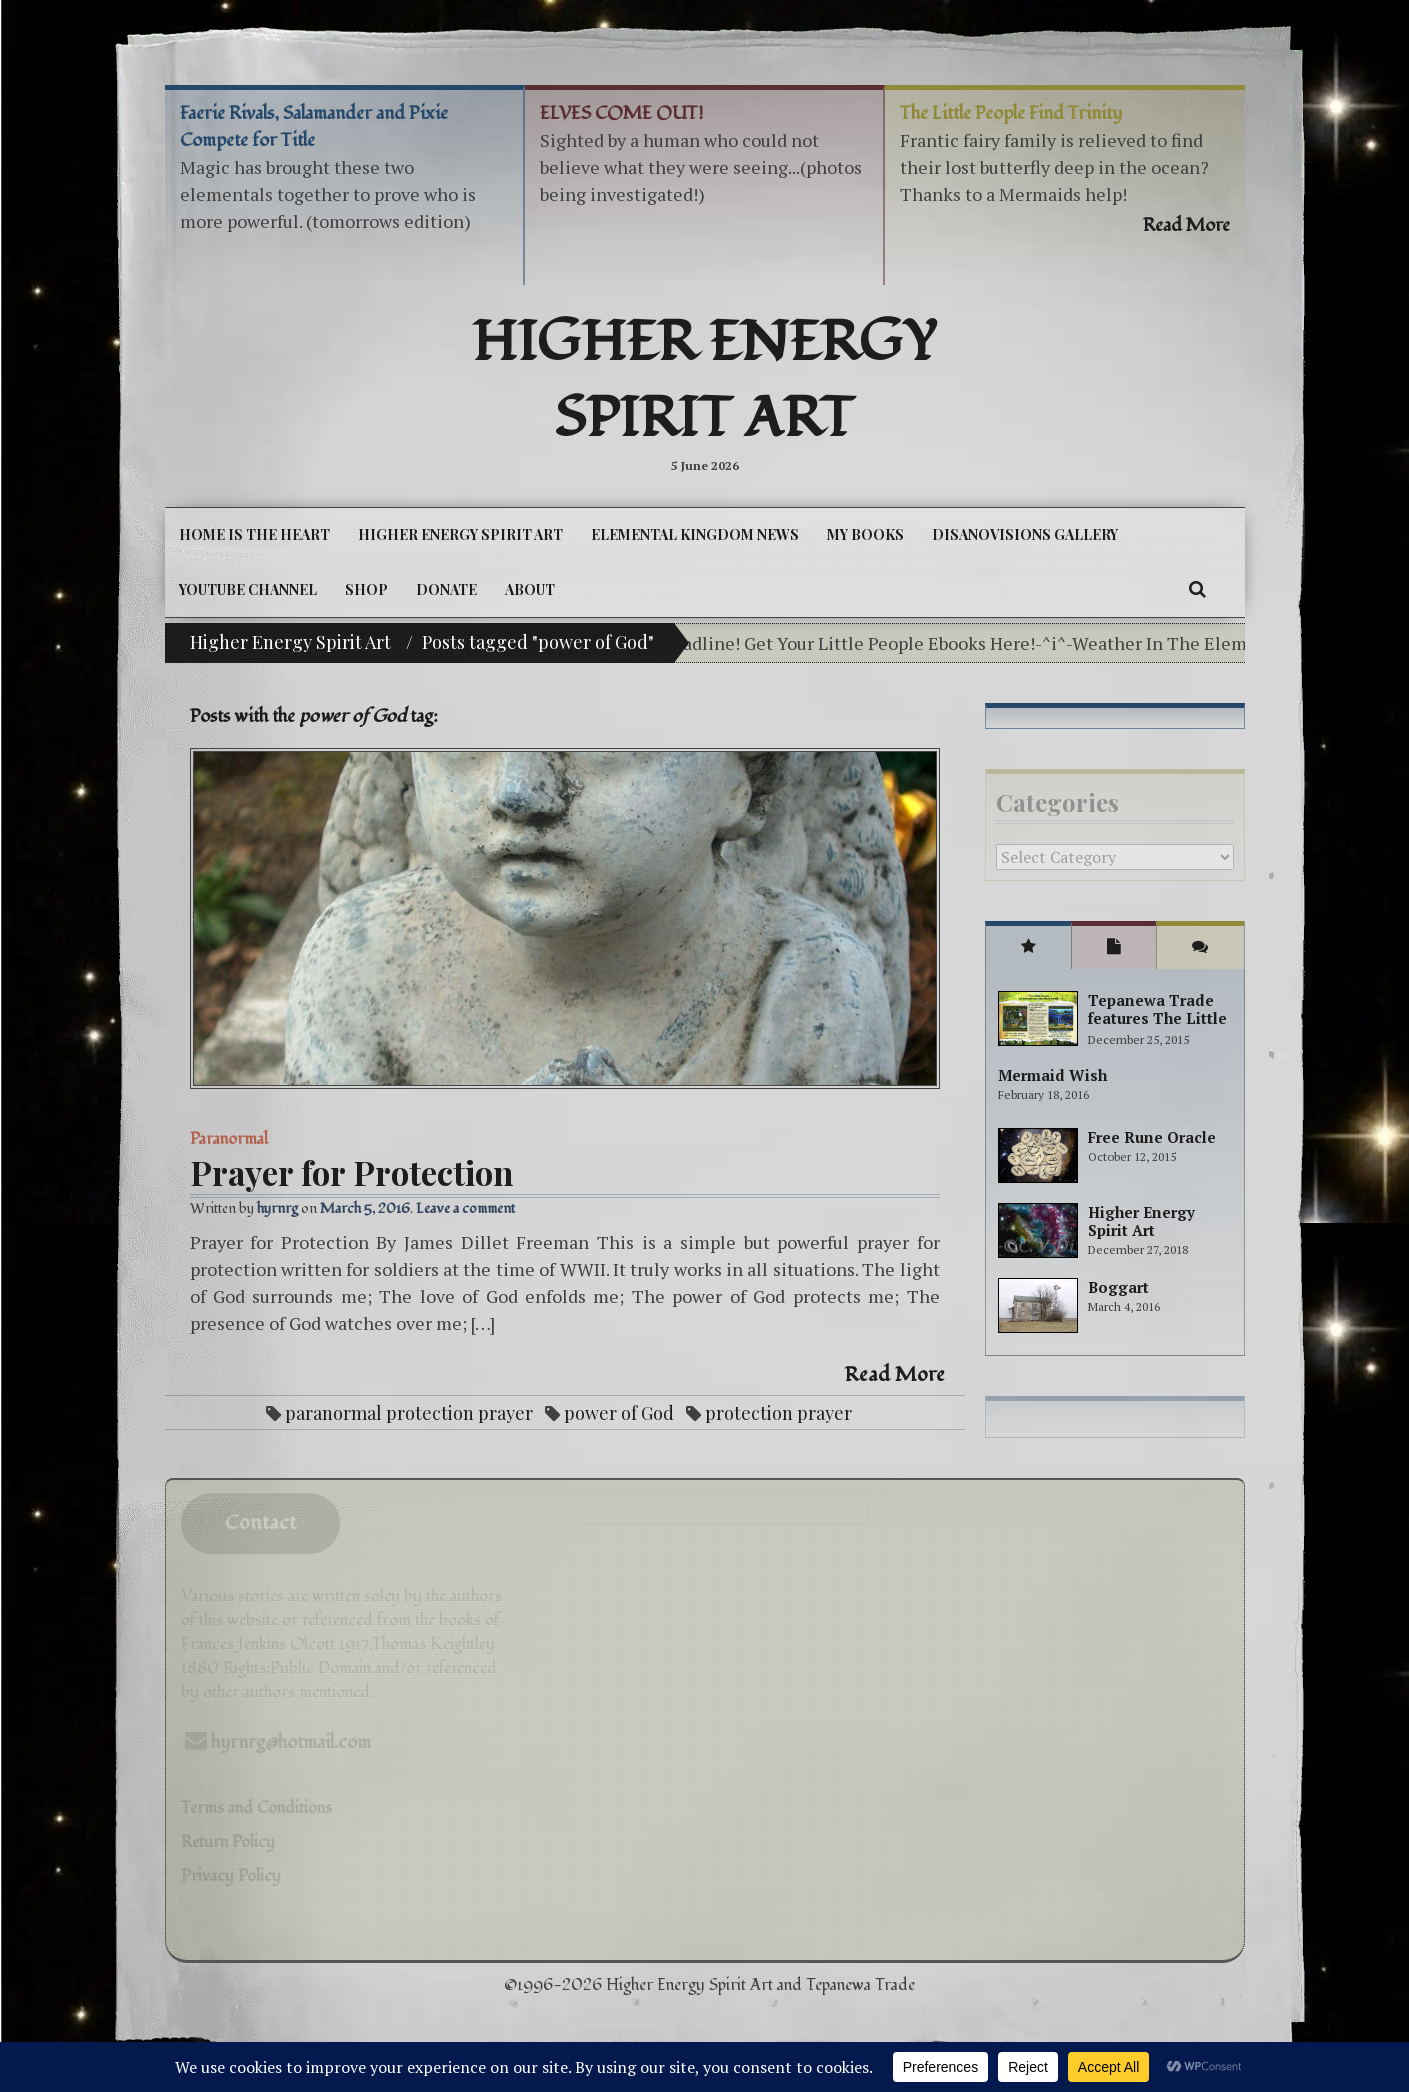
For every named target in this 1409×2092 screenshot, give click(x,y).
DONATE (446, 589)
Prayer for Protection (352, 1172)
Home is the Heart (254, 534)
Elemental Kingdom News (695, 534)
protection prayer (778, 1413)
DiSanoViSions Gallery (1025, 534)
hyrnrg (277, 1208)
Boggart (1118, 1287)
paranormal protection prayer (409, 1413)
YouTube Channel (248, 589)
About (530, 589)
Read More (895, 1375)
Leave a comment (465, 1208)
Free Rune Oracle (1152, 1137)
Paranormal (229, 1139)
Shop (366, 589)
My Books (865, 534)
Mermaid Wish (1052, 1075)
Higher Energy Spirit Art (704, 381)
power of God (619, 1413)
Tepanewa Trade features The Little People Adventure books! (1157, 1027)
